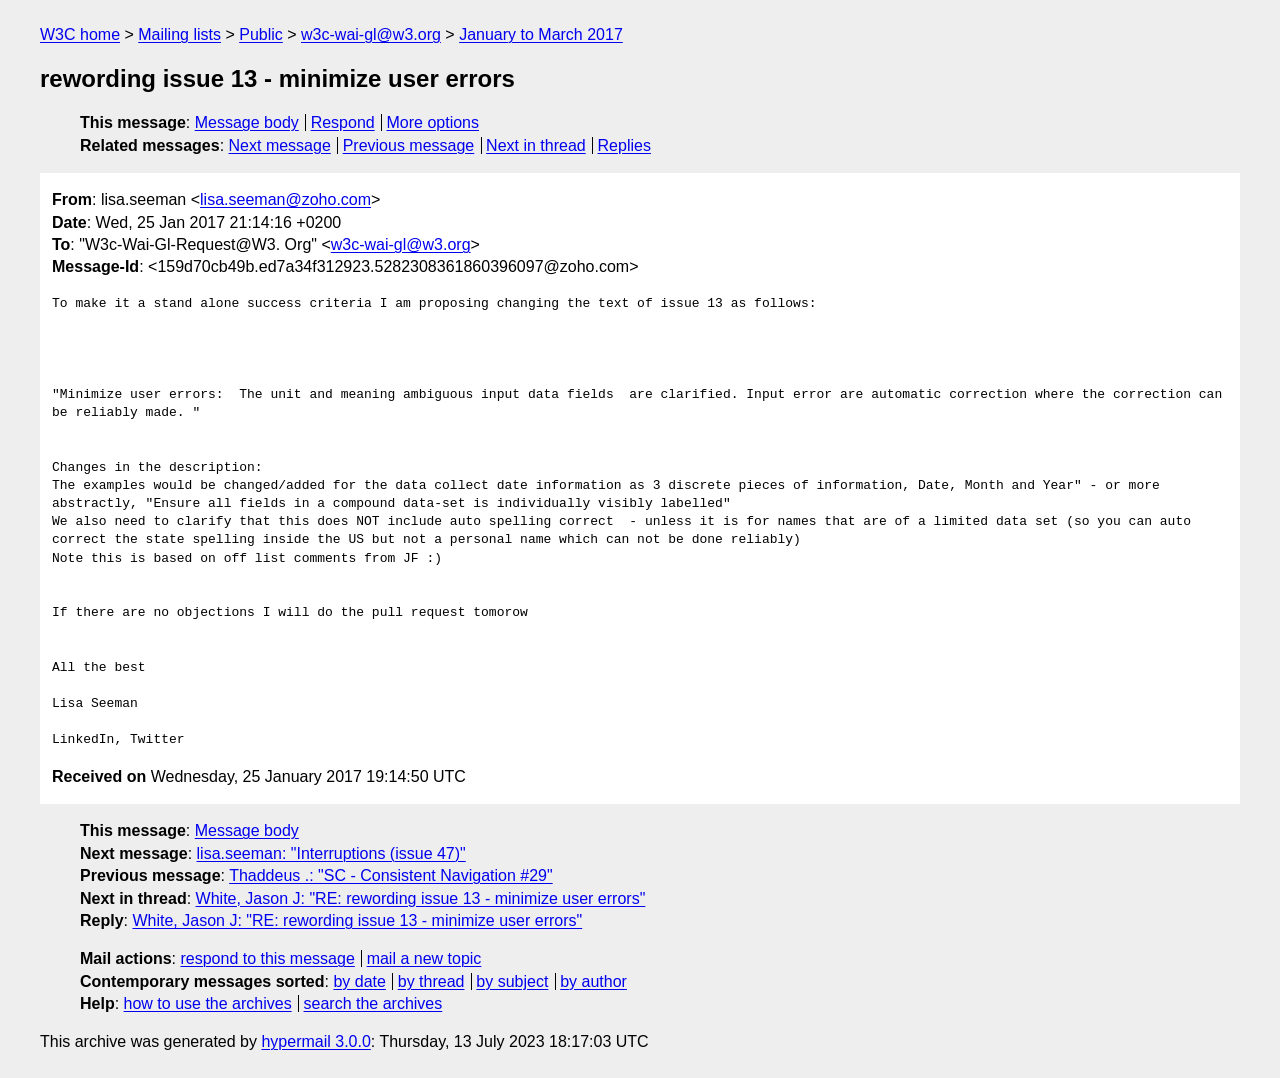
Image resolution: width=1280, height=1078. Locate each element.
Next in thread (536, 145)
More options (433, 122)
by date (359, 981)
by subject (512, 981)
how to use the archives (208, 1003)
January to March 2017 (541, 34)
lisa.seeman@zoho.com (285, 199)
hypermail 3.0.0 (315, 1041)
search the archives (373, 1003)
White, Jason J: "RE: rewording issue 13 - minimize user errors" (421, 898)
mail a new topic (424, 958)
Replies (624, 145)
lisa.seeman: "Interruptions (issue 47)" (331, 853)
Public (261, 34)
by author (593, 981)
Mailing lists (179, 34)
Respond (343, 122)
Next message (280, 145)
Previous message (409, 145)
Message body (247, 122)
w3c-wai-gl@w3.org (371, 34)
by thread (431, 981)
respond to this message (267, 958)
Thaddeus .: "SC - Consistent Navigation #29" (391, 875)
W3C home (80, 34)
